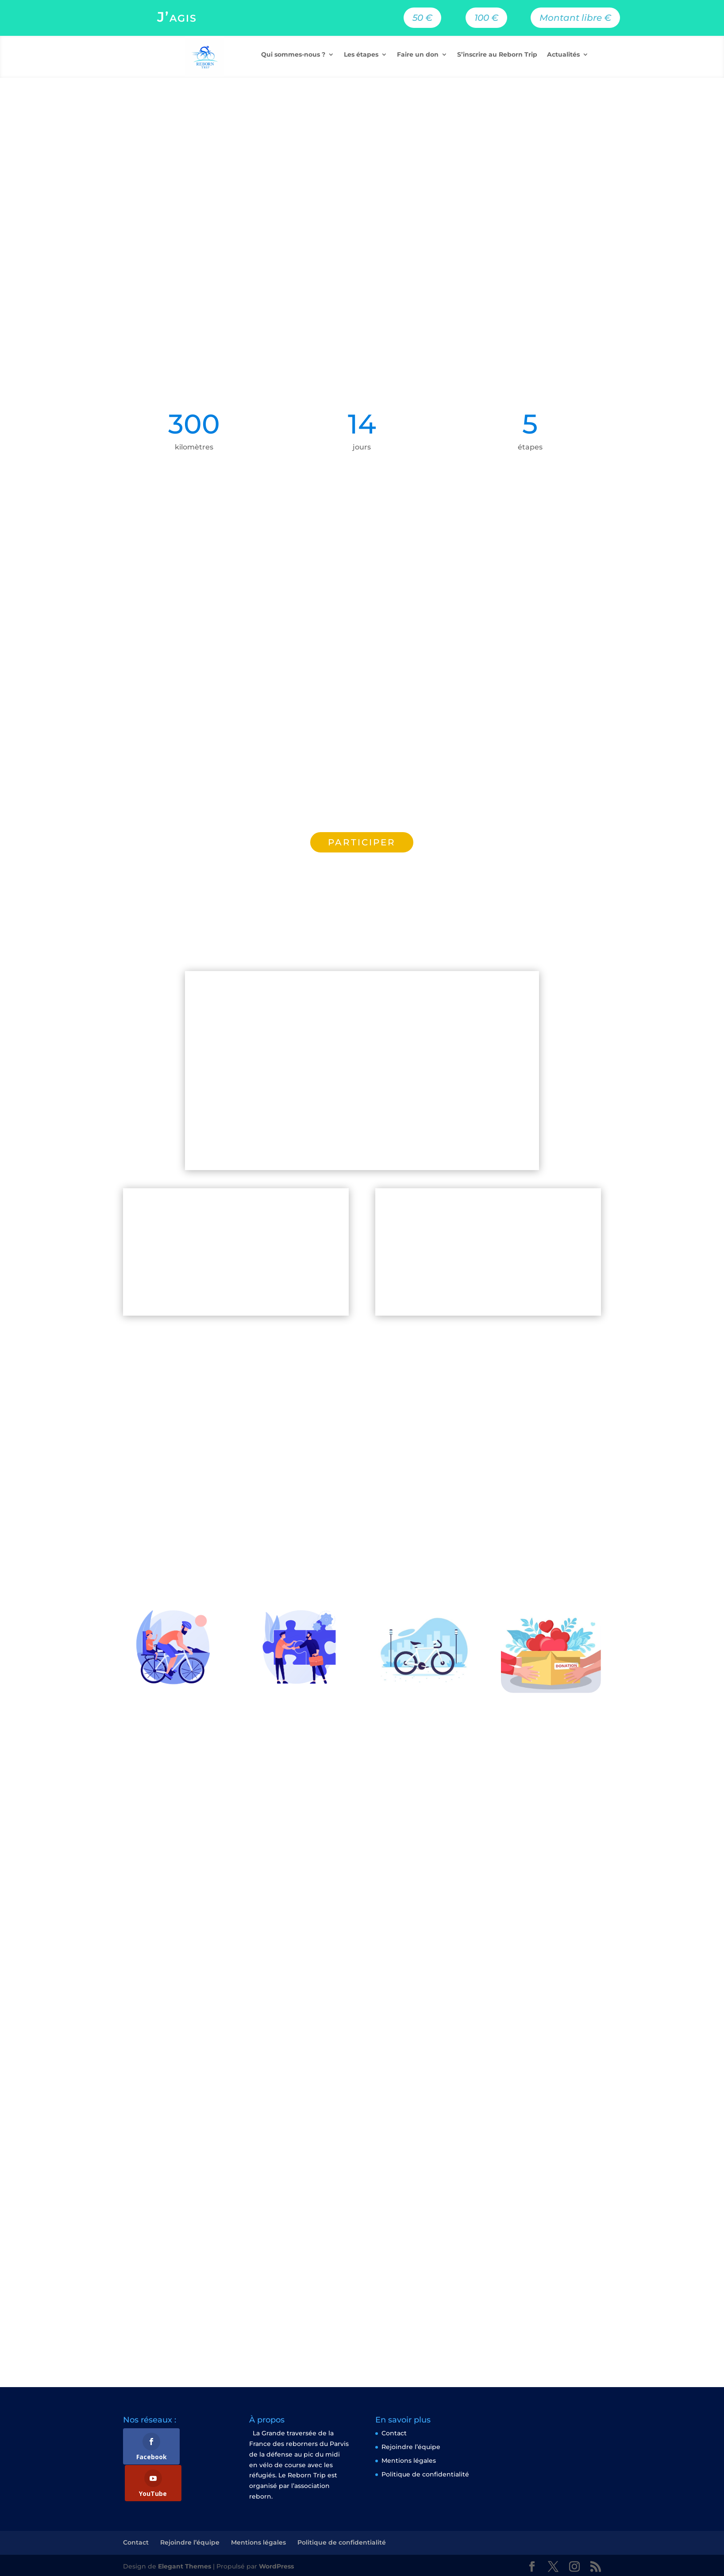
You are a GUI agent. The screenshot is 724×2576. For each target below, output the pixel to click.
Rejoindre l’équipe (410, 2447)
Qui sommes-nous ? (293, 54)
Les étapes (361, 54)
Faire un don (418, 54)
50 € (422, 17)
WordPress (276, 2564)
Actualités (563, 54)
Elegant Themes (184, 2564)
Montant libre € (575, 17)
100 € (486, 17)
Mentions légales (408, 2461)
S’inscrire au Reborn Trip (497, 54)
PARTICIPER (362, 842)
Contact (394, 2433)
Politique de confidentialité (425, 2474)
